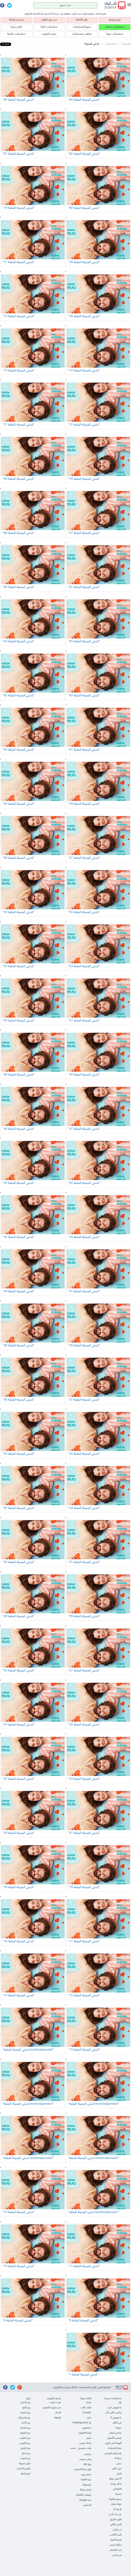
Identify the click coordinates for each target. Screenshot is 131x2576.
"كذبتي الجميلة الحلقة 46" (18, 1129)
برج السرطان (24, 2417)
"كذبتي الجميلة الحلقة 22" (18, 1779)
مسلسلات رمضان (114, 27)
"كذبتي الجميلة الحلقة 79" (18, 208)
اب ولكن (117, 2529)
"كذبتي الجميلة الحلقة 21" (84, 1833)
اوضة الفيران (84, 2432)
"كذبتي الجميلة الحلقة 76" (84, 316)
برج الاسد (25, 2422)
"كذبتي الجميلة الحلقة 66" (18, 587)
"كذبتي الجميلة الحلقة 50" (18, 1021)
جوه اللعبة (86, 2479)
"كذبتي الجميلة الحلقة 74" (84, 371)
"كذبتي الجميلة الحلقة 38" (18, 1346)
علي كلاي (117, 2468)
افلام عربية (16, 27)
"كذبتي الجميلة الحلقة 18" (18, 1887)
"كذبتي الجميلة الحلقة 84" (84, 100)
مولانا (119, 2427)
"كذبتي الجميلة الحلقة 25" (84, 1725)
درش (119, 2463)
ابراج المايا (25, 2473)
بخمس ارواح (115, 2432)
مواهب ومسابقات (82, 34)
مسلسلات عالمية (16, 34)
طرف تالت (86, 2407)
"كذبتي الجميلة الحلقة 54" (18, 912)
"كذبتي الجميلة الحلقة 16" (18, 1941)
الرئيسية (127, 44)
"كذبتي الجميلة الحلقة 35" (84, 1454)
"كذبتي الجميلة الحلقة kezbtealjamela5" (93, 2104)
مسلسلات (110, 44)
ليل (120, 2402)
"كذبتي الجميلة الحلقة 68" (18, 533)
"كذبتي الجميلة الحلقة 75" (18, 316)
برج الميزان (25, 2432)
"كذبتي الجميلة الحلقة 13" (84, 2050)
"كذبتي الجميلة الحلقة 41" (84, 1291)
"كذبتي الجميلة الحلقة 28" (18, 1616)
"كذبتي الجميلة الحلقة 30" (18, 1562)
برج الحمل (25, 2402)
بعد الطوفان (85, 2500)
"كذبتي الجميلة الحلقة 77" (18, 262)
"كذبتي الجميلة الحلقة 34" (18, 1454)
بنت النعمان (116, 2550)
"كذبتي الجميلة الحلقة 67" (84, 587)
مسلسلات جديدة (113, 2398)
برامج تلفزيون (49, 34)
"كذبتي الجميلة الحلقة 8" (17, 2321)
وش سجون (85, 2459)
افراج (119, 2473)
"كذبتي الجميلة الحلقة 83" (18, 100)
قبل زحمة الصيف (82, 2469)
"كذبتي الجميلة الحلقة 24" (18, 1725)
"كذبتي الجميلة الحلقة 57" (84, 858)
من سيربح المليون (52, 2407)
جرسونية (87, 2484)
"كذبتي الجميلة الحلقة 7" (83, 2375)
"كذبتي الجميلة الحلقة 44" (18, 1183)
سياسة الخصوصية (50, 13)
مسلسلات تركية (49, 27)
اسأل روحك (116, 2483)
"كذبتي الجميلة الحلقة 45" (84, 1183)
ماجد (89, 2417)
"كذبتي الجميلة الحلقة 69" (18, 479)
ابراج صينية (24, 2463)
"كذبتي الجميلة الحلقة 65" (84, 641)
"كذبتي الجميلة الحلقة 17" (84, 1941)
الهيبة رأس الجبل (113, 2443)
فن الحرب (117, 2555)
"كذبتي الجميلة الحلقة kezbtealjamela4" (28, 2104)
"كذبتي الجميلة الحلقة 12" (18, 2212)
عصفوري (86, 2427)
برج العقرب (24, 2438)
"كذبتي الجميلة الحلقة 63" (84, 696)
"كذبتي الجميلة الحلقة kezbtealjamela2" (28, 2158)
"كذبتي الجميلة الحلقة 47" (84, 1129)
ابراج (28, 2398)
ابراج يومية (114, 20)
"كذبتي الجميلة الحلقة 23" (84, 1779)
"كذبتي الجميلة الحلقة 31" (84, 1562)
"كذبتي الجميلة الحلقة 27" (84, 533)
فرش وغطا (85, 2489)
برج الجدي (25, 2448)
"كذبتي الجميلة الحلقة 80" (84, 208)
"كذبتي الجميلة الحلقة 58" (18, 804)
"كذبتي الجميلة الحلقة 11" (84, 2266)
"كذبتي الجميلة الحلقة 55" (84, 912)
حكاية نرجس (115, 2544)
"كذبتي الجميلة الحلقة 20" (18, 1833)
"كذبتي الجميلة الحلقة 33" (84, 1508)
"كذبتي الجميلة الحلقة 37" (84, 1400)
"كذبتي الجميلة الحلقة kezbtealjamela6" (28, 2050)
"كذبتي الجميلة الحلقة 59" (84, 804)
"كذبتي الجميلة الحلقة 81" (18, 154)
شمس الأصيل (114, 2438)
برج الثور (26, 2407)
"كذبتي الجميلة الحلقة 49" (84, 1075)
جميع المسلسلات (82, 27)
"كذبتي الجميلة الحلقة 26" (18, 1671)
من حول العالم (49, 20)
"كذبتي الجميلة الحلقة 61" (84, 750)
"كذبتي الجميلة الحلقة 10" (18, 2266)
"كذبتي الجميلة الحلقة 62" (18, 696)
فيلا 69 (87, 2464)
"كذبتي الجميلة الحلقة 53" (84, 966)
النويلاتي (117, 2488)
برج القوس (24, 2443)
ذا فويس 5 (116, 2417)
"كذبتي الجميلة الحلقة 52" (18, 966)
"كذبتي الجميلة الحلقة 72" (84, 425)
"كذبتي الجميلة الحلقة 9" (83, 2321)
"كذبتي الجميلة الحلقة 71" (18, 425)
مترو (89, 2438)
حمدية (118, 2494)
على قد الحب (115, 2514)
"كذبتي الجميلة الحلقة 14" (18, 1996)
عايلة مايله (116, 2504)
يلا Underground (82, 2422)
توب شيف (55, 2402)
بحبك (88, 2402)
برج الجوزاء (25, 2412)
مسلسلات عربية (114, 34)
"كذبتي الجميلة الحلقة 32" (18, 1508)
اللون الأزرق (116, 2519)
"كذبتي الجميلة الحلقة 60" (18, 750)
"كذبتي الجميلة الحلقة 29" (84, 1616)
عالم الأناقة (82, 20)
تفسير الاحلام (23, 2468)
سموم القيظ (115, 2499)
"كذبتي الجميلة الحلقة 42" (18, 1237)
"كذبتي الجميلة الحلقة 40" (18, 1291)
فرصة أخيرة (116, 2539)
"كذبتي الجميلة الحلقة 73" (18, 371)
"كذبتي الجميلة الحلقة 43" (84, 1237)
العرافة (57, 2417)
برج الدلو (26, 2453)
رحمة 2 (118, 2458)
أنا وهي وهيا (115, 2478)
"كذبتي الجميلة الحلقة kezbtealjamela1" (93, 2212)
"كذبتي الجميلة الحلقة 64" (18, 641)
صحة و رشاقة (16, 20)
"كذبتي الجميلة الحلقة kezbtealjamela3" (93, 2158)
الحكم (58, 2412)
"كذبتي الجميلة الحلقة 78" (84, 262)
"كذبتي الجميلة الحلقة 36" (18, 1400)
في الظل (117, 2422)
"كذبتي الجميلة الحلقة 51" (84, 1021)
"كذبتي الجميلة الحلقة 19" (84, 1887)
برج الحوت (25, 2458)
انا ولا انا (117, 2509)
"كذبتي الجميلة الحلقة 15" (84, 1996)
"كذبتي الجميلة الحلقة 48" (18, 1075)
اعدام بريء (86, 2474)
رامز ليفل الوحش (113, 2453)
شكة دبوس (85, 2443)
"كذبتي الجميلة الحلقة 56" (18, 858)
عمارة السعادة (115, 2448)
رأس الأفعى (116, 2534)
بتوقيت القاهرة (83, 2494)
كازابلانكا (87, 2412)
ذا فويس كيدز (115, 2407)
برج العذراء (25, 2427)
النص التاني (116, 2524)
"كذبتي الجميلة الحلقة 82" (84, 154)
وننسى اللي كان (114, 2412)
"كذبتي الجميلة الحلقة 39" (84, 1346)
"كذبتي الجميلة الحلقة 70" (84, 479)
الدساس (87, 2505)
